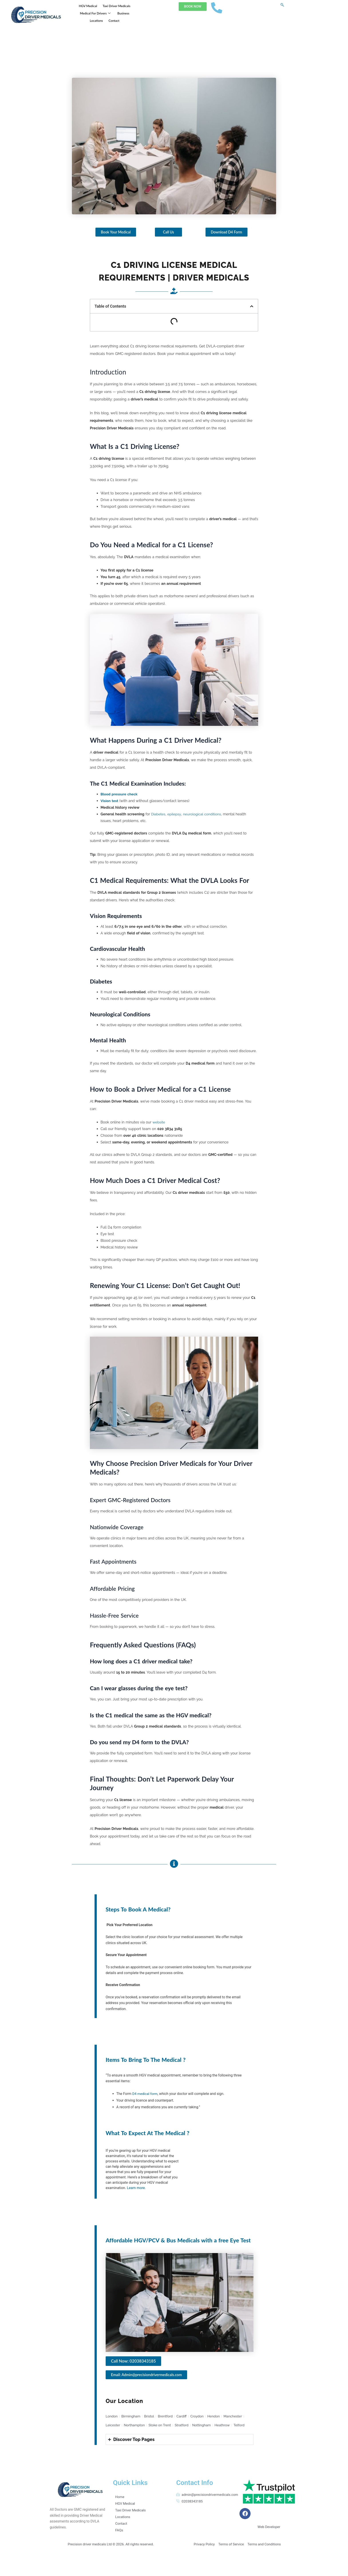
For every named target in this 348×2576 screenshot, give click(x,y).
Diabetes (158, 816)
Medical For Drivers (94, 13)
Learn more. (136, 2190)
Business (124, 13)
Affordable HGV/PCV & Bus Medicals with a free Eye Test (178, 2242)
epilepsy (175, 816)
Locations (95, 21)
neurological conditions (203, 816)
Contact (115, 21)
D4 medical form (145, 2096)
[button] (251, 308)
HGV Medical (86, 6)
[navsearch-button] (282, 5)
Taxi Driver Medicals (117, 6)
